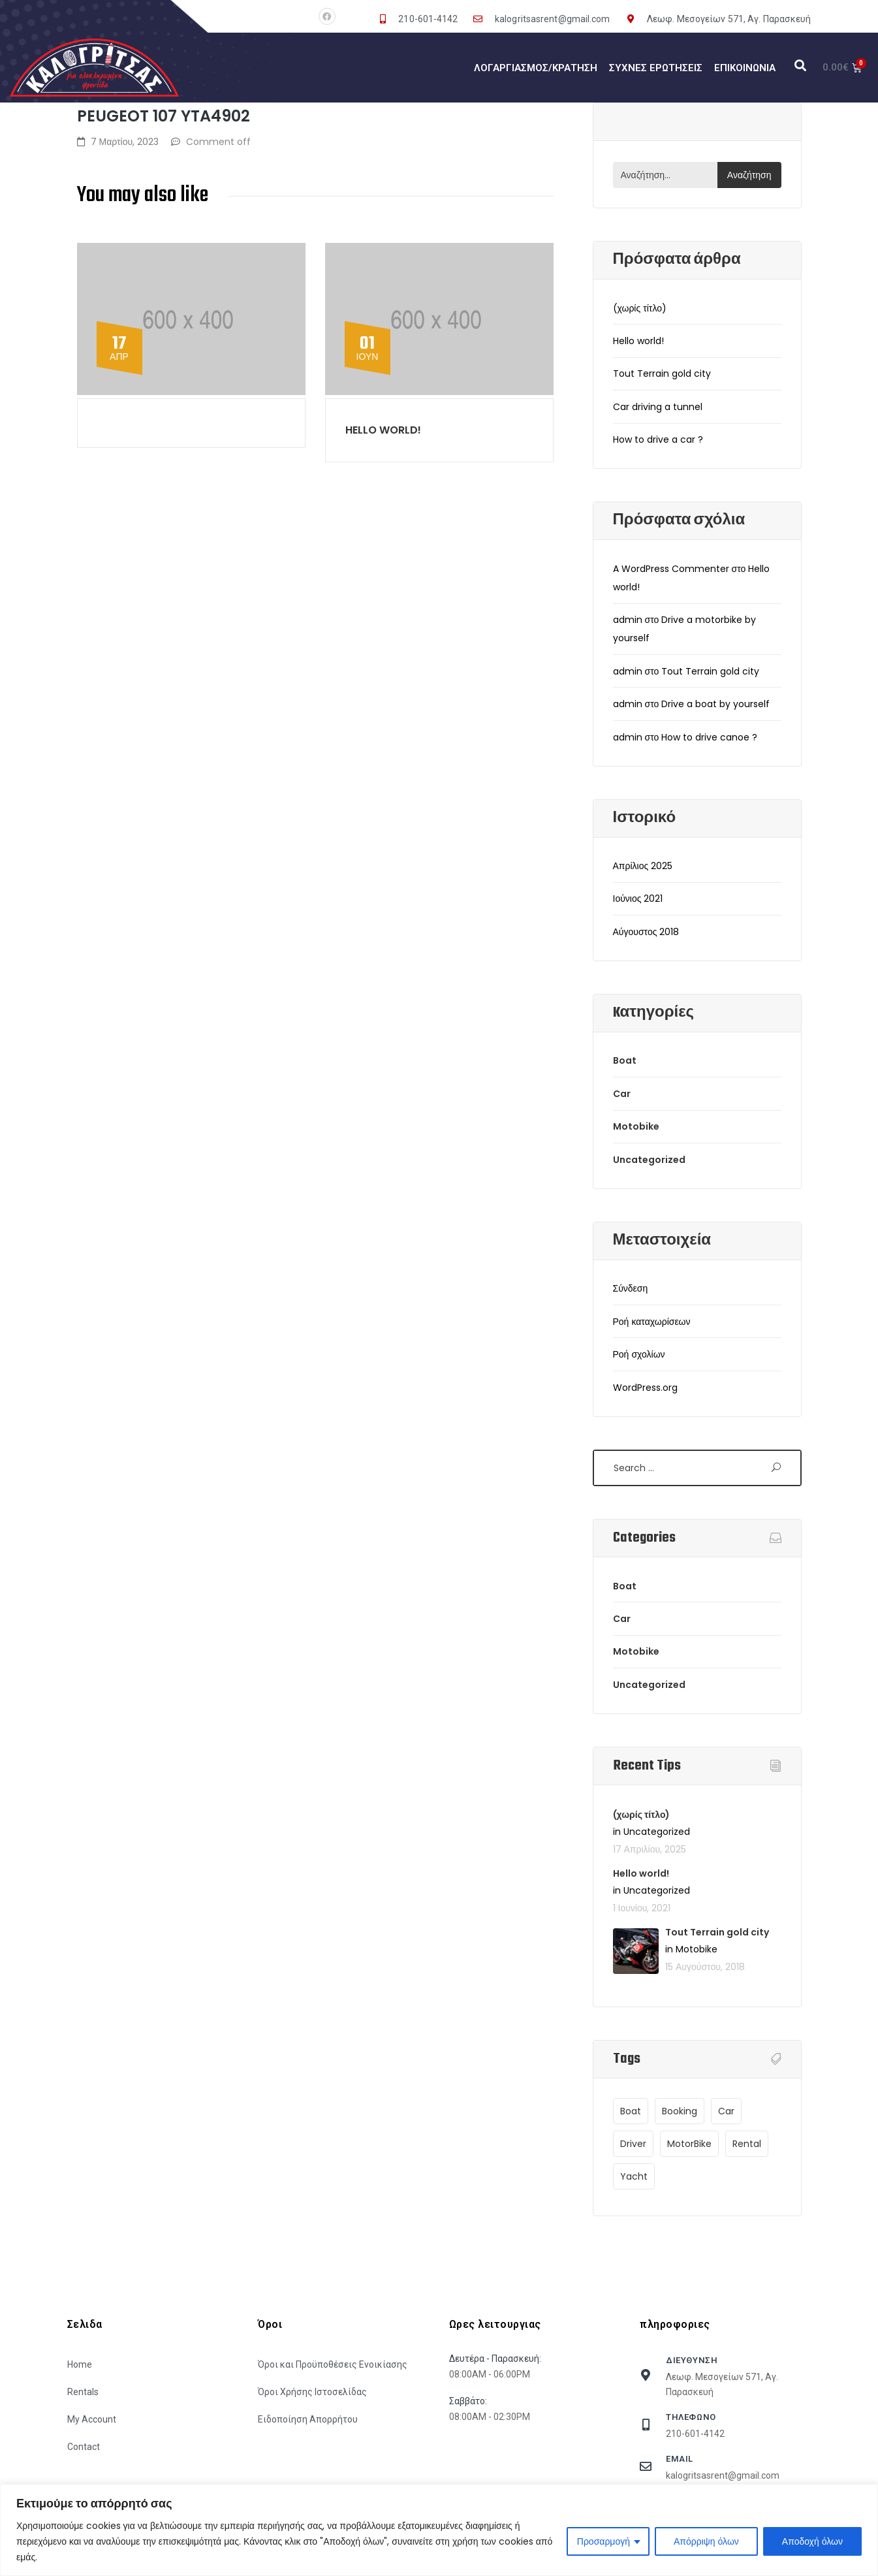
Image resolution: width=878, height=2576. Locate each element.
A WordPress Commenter (671, 568)
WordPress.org (645, 1387)
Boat (624, 1060)
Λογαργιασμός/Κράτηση (535, 68)
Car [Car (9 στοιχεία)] (726, 2111)
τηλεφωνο (691, 2417)
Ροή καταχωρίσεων (652, 1321)
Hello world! (383, 429)
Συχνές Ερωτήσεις (655, 68)
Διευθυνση (691, 2360)
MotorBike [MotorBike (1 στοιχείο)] (689, 2143)
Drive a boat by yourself (715, 703)
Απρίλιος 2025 (643, 865)
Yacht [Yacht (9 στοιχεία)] (634, 2176)
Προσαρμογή (603, 2541)
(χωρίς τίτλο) (639, 308)
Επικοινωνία (745, 68)
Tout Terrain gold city (662, 373)
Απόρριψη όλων (706, 2541)
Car (622, 1093)
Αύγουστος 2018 (646, 931)
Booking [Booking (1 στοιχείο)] (679, 2111)
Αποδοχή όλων (812, 2541)
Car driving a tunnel (657, 406)
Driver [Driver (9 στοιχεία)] (633, 2143)
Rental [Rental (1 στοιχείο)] (746, 2143)
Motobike (636, 1126)
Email (679, 2459)
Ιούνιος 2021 (638, 898)
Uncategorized (649, 1159)
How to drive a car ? (658, 439)
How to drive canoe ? (709, 737)
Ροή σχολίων (639, 1354)
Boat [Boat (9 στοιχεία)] (630, 2111)
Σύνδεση (630, 1288)
